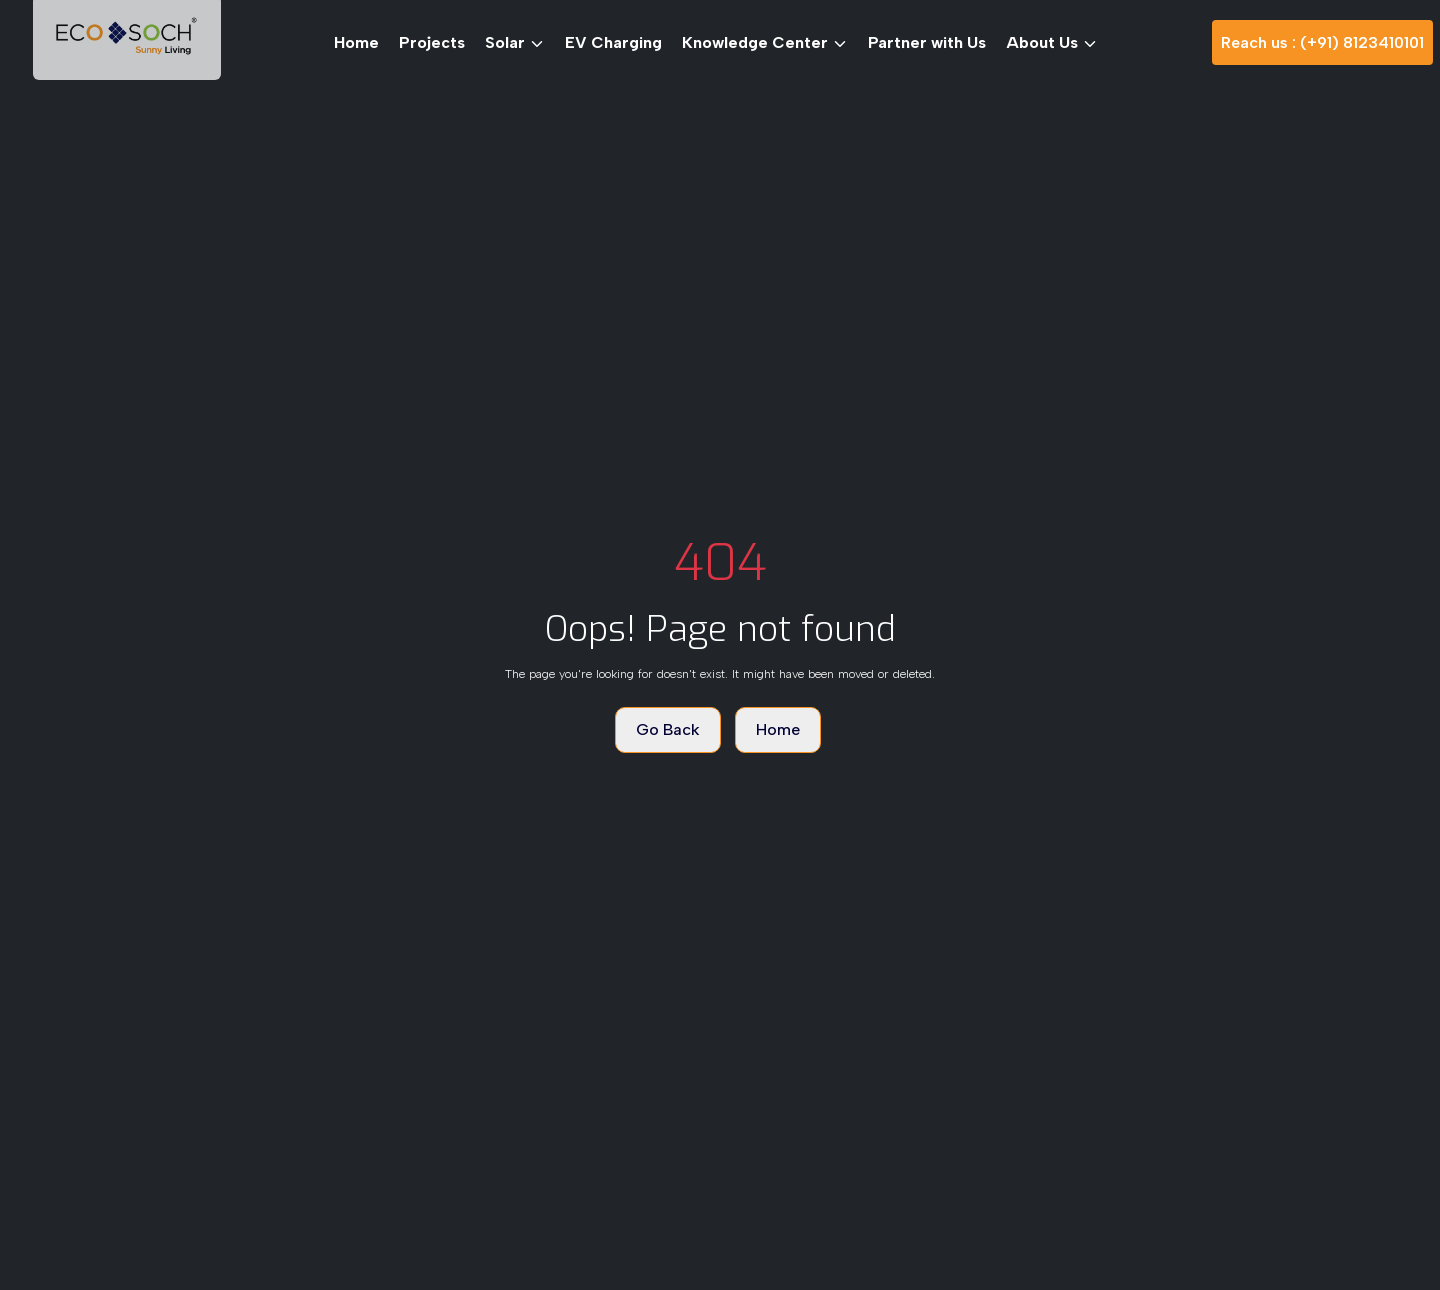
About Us (1052, 42)
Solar (515, 42)
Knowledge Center (765, 42)
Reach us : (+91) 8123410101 (1322, 42)
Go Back (668, 729)
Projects (432, 42)
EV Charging (613, 42)
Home (356, 42)
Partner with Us (927, 42)
